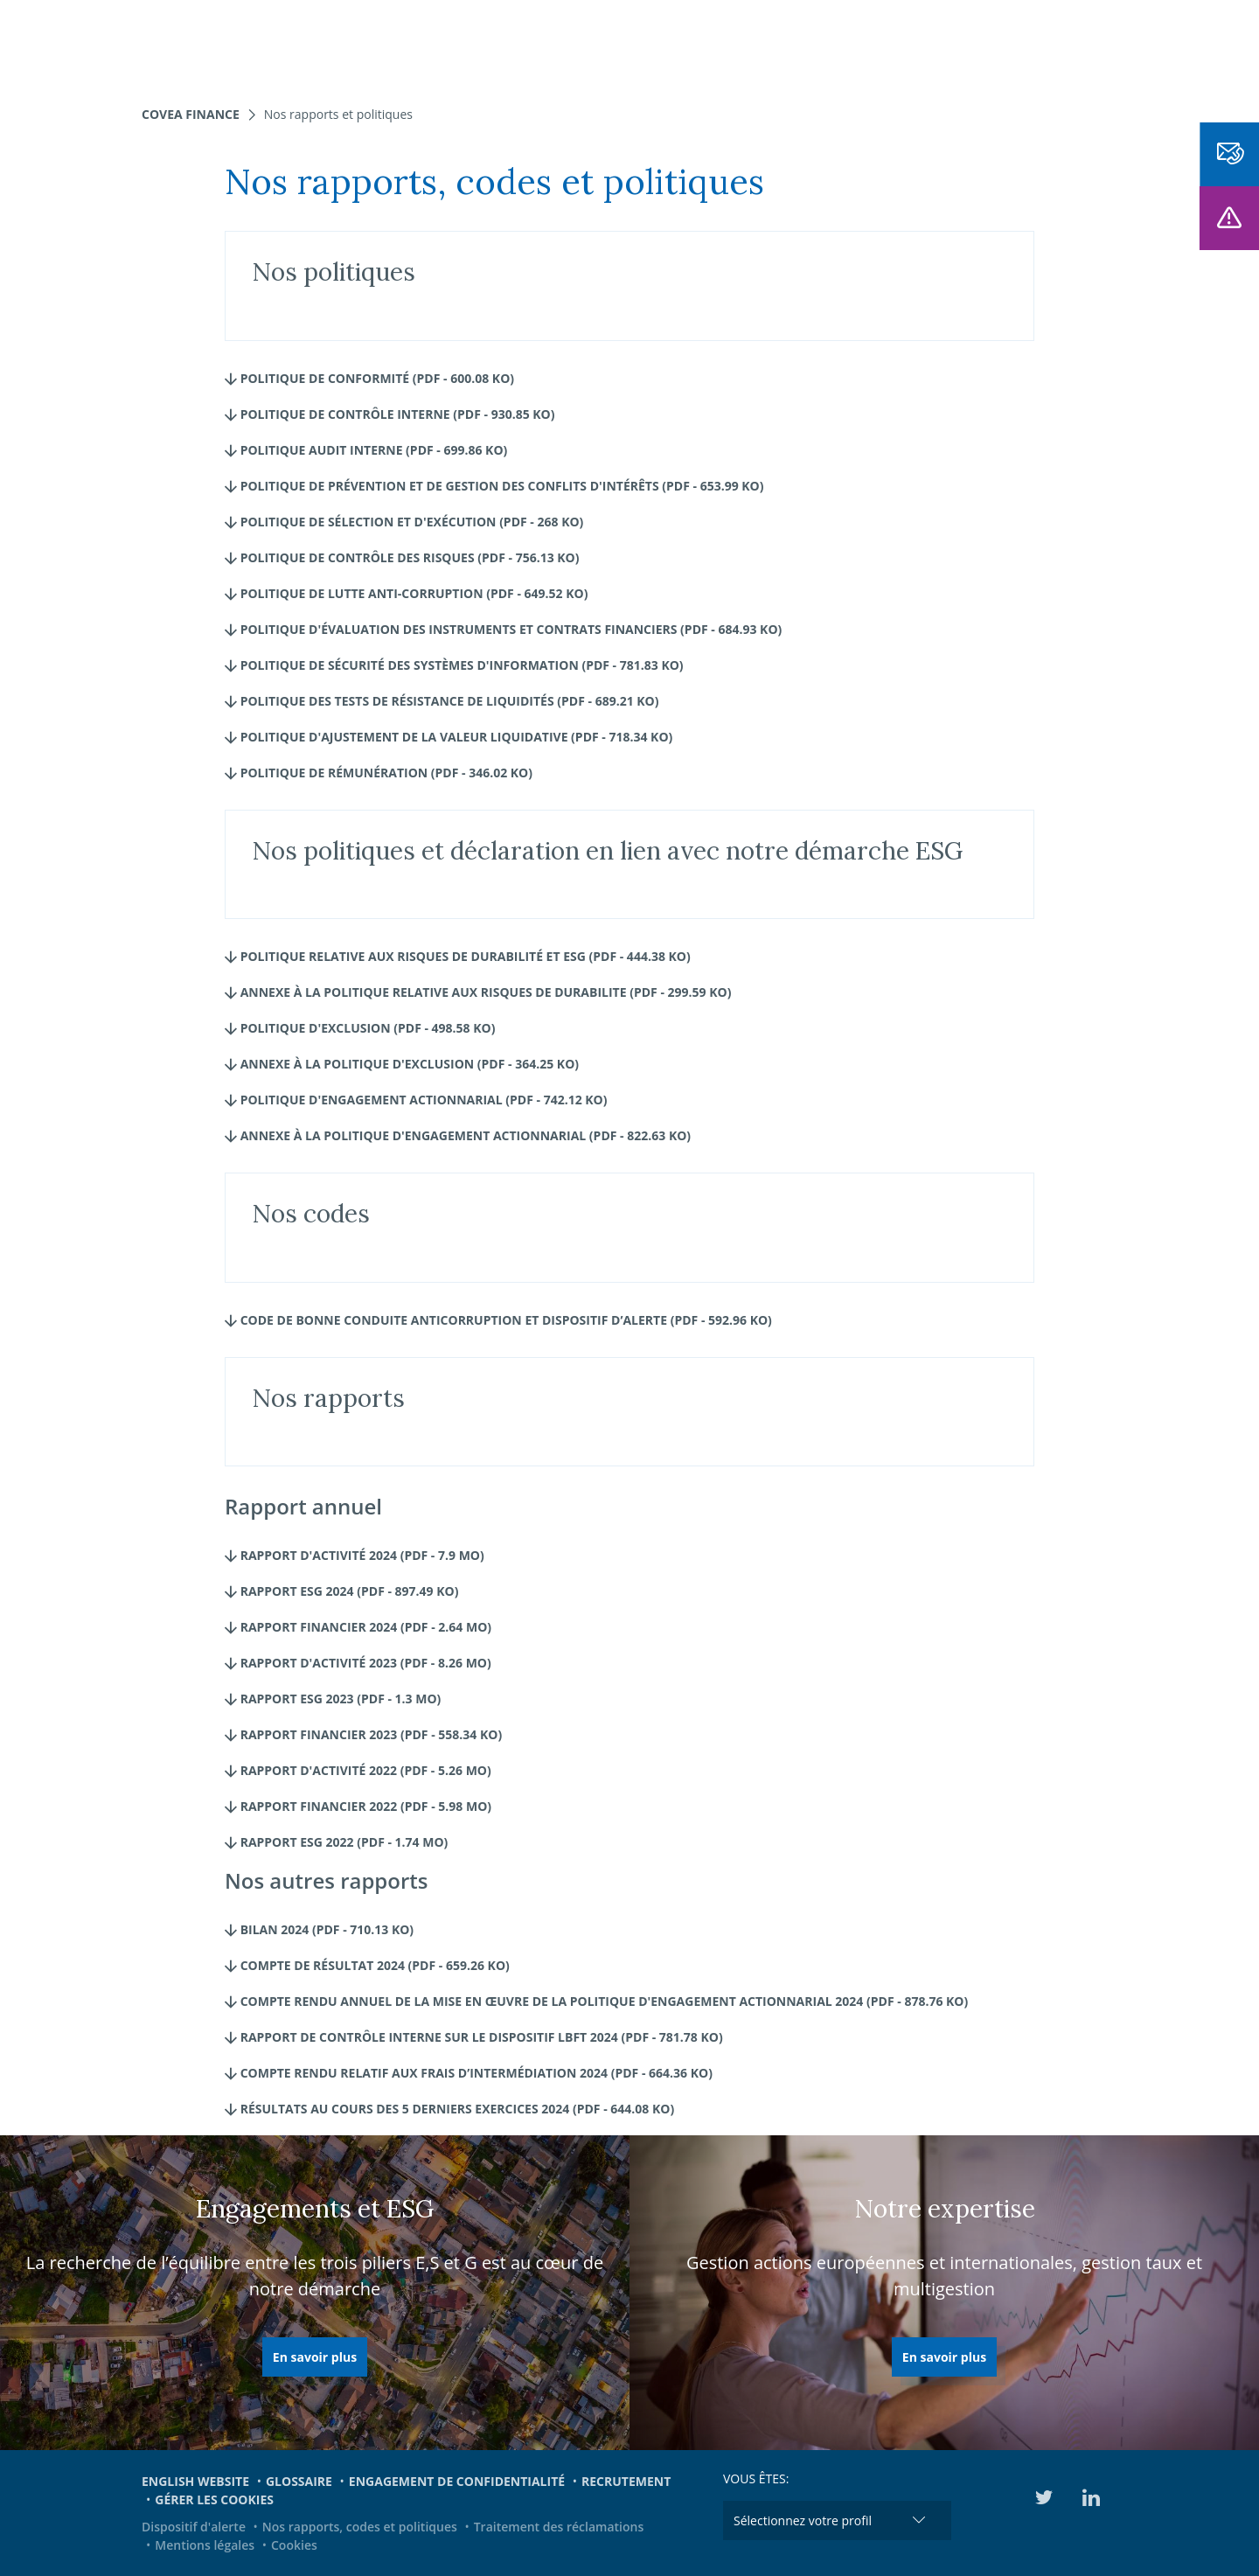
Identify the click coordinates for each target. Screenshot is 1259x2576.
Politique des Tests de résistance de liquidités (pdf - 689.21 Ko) (442, 701)
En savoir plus (315, 2357)
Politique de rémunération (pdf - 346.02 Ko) (378, 772)
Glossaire (299, 2481)
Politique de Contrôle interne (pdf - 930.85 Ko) (390, 414)
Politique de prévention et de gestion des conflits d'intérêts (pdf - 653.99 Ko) (494, 485)
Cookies (294, 2545)
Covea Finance (191, 114)
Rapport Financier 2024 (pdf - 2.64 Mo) (358, 1627)
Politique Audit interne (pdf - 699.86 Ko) (366, 450)
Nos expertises (384, 43)
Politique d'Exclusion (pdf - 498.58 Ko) (360, 1028)
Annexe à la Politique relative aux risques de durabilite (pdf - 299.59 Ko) (478, 992)
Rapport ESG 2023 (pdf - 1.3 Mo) (333, 1698)
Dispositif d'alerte (194, 2526)
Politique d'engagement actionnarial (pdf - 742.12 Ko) (416, 1099)
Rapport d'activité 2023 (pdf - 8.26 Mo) (358, 1662)
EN (1070, 43)
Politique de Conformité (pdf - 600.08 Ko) (369, 378)
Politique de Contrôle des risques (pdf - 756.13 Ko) (402, 557)
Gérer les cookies (214, 2499)
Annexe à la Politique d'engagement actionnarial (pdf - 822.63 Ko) (458, 1135)
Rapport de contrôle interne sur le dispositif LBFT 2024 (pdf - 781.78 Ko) (474, 2037)
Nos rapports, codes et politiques (359, 2526)
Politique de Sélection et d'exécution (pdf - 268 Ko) (404, 521)
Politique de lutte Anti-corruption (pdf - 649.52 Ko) (406, 593)
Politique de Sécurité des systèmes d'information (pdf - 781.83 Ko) (454, 665)
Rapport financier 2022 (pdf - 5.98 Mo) (358, 1806)
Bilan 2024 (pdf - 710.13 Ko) (319, 1929)
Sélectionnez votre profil (803, 2520)
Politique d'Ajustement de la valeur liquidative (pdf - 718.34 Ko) (448, 736)
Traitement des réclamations (559, 2526)
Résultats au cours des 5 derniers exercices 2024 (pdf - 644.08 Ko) (449, 2108)
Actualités (726, 43)
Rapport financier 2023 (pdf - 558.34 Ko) (363, 1734)
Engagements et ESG (856, 43)
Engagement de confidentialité (457, 2481)
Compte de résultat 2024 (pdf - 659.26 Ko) (367, 1965)
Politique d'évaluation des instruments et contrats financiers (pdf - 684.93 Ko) (503, 629)
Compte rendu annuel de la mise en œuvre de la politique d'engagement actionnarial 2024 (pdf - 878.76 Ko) (596, 2001)
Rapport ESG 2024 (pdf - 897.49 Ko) (341, 1591)
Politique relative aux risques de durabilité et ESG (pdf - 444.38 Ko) (458, 956)
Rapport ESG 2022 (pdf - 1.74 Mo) (336, 1842)
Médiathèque (996, 43)
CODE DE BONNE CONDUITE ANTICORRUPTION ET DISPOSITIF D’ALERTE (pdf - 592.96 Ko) (498, 1320)
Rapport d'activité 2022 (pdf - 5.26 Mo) (358, 1770)
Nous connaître (609, 43)
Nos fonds (493, 43)
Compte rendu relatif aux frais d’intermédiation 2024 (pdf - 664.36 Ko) (469, 2072)
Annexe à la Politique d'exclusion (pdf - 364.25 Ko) (402, 1063)
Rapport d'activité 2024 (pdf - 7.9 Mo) (354, 1555)
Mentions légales (204, 2545)
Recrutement (626, 2481)
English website (195, 2481)
